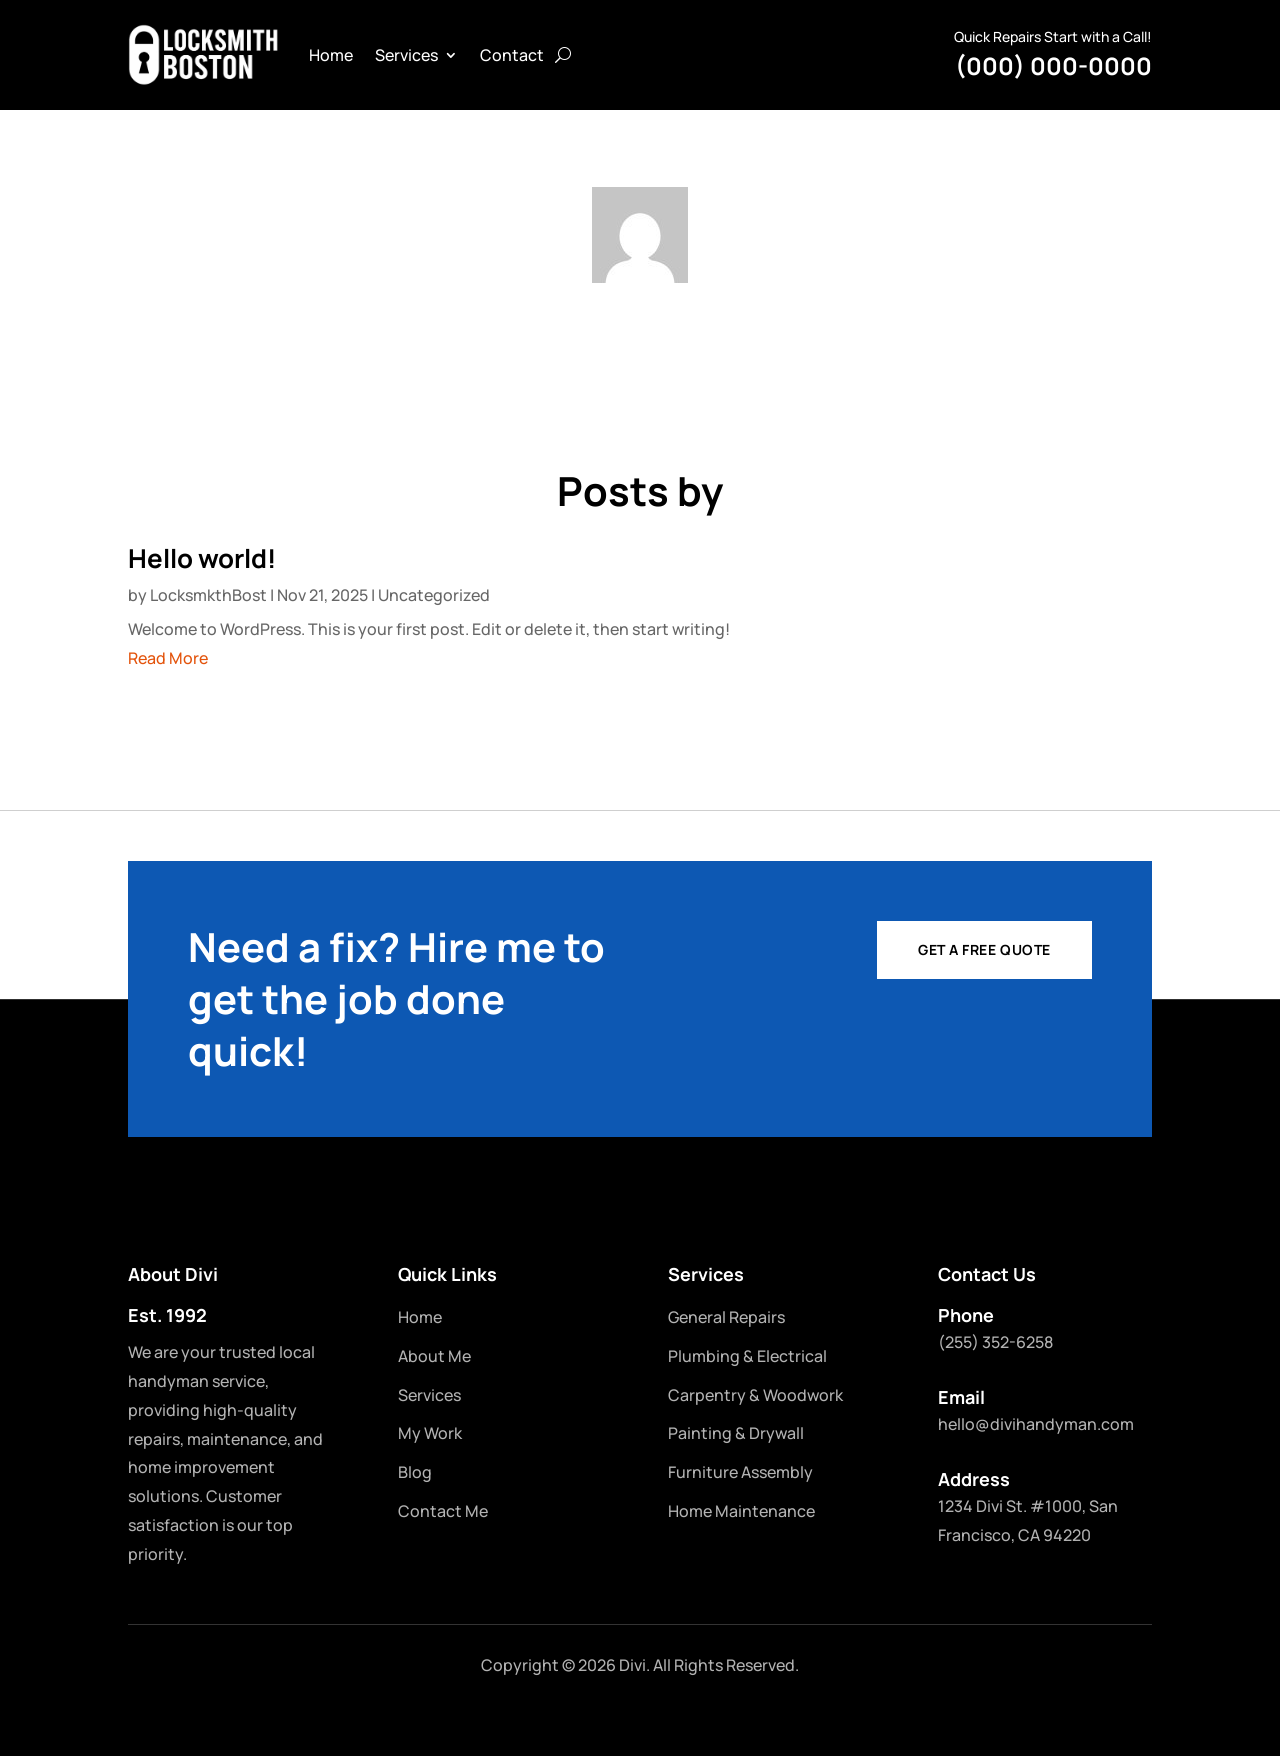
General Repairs (726, 1317)
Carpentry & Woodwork (755, 1395)
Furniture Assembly (740, 1472)
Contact (512, 55)
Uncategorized (434, 595)
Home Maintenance (741, 1511)
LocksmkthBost (208, 595)
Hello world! (202, 558)
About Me (434, 1356)
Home (331, 55)
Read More (168, 658)
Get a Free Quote (984, 949)
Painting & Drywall (736, 1433)
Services (406, 55)
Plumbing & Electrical (747, 1356)
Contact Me (443, 1511)
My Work (430, 1433)
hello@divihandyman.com (1036, 1424)
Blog (415, 1472)
